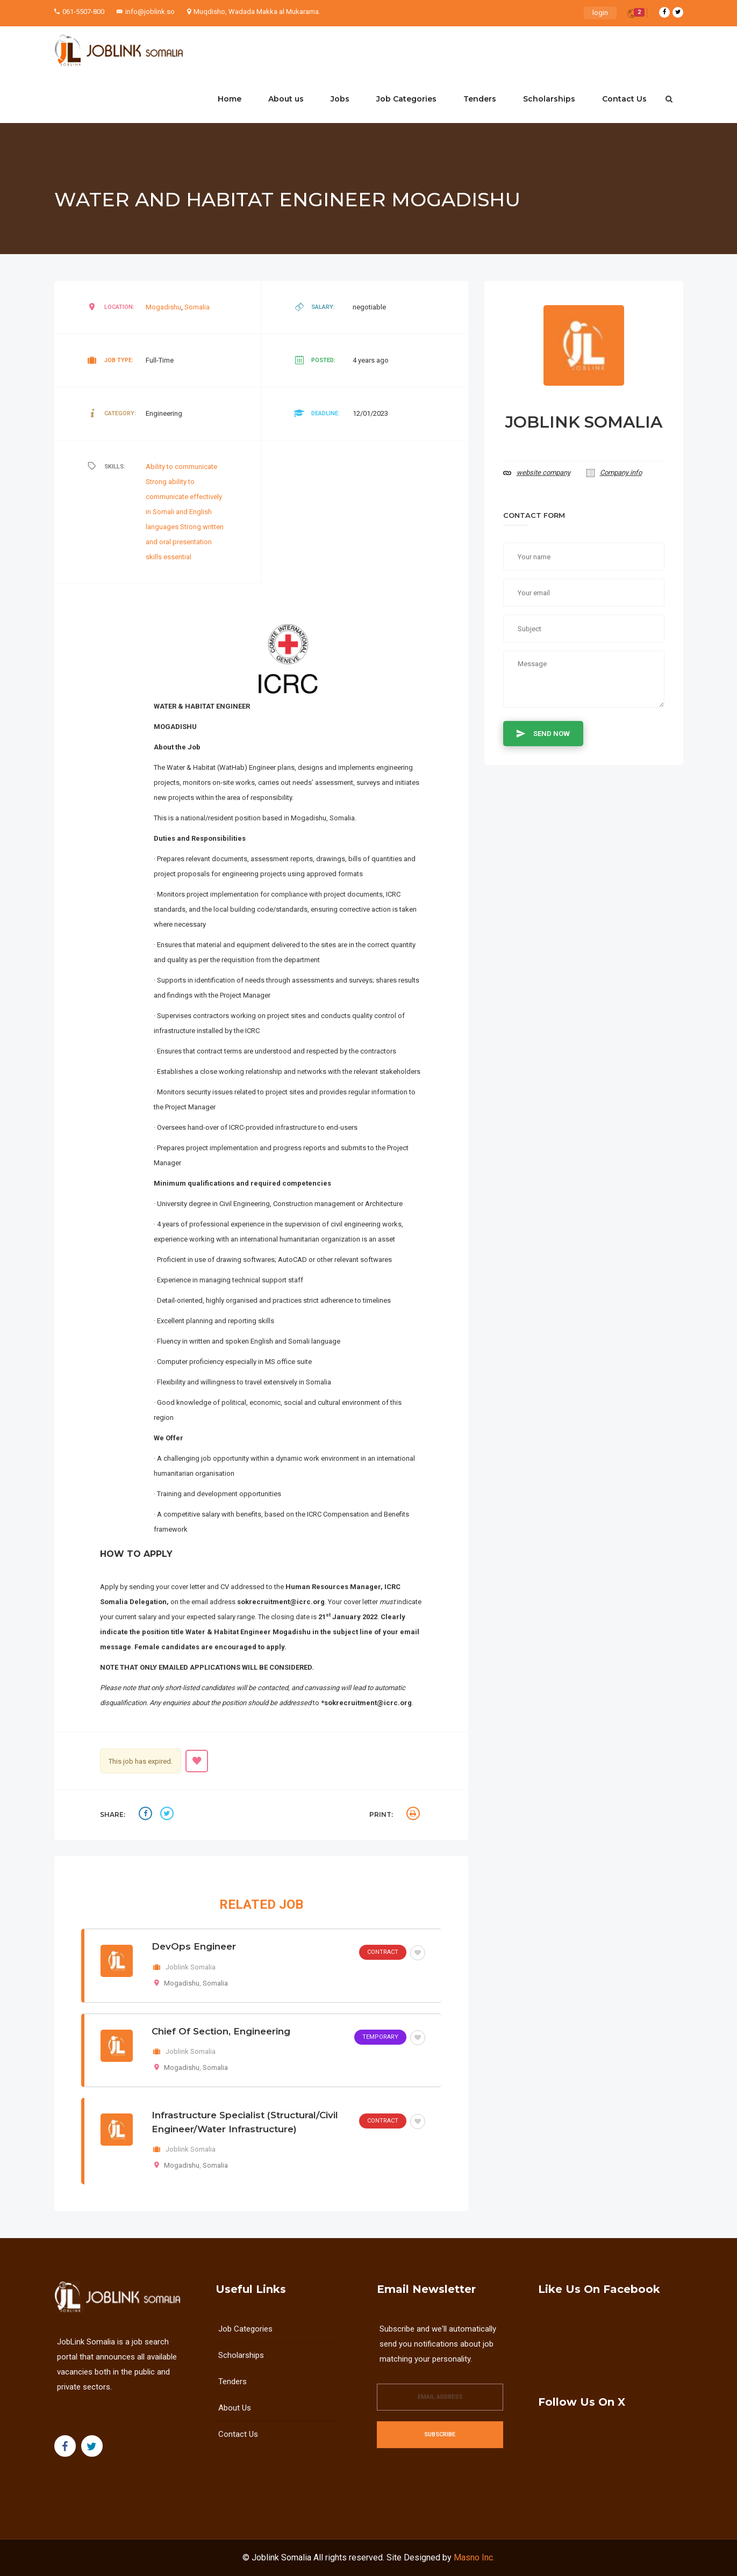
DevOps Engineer (194, 1946)
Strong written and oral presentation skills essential (185, 542)
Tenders (479, 99)
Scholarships (549, 99)
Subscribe (439, 2434)
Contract (382, 1952)
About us (286, 99)
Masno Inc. (474, 2557)
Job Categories (406, 99)
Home (229, 99)
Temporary (380, 2036)
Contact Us (624, 99)
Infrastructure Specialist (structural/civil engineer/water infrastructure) (245, 2122)
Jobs (340, 99)
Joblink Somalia (281, 2557)
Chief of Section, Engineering (221, 2031)
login (600, 13)
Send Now (543, 732)
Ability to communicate (181, 467)
